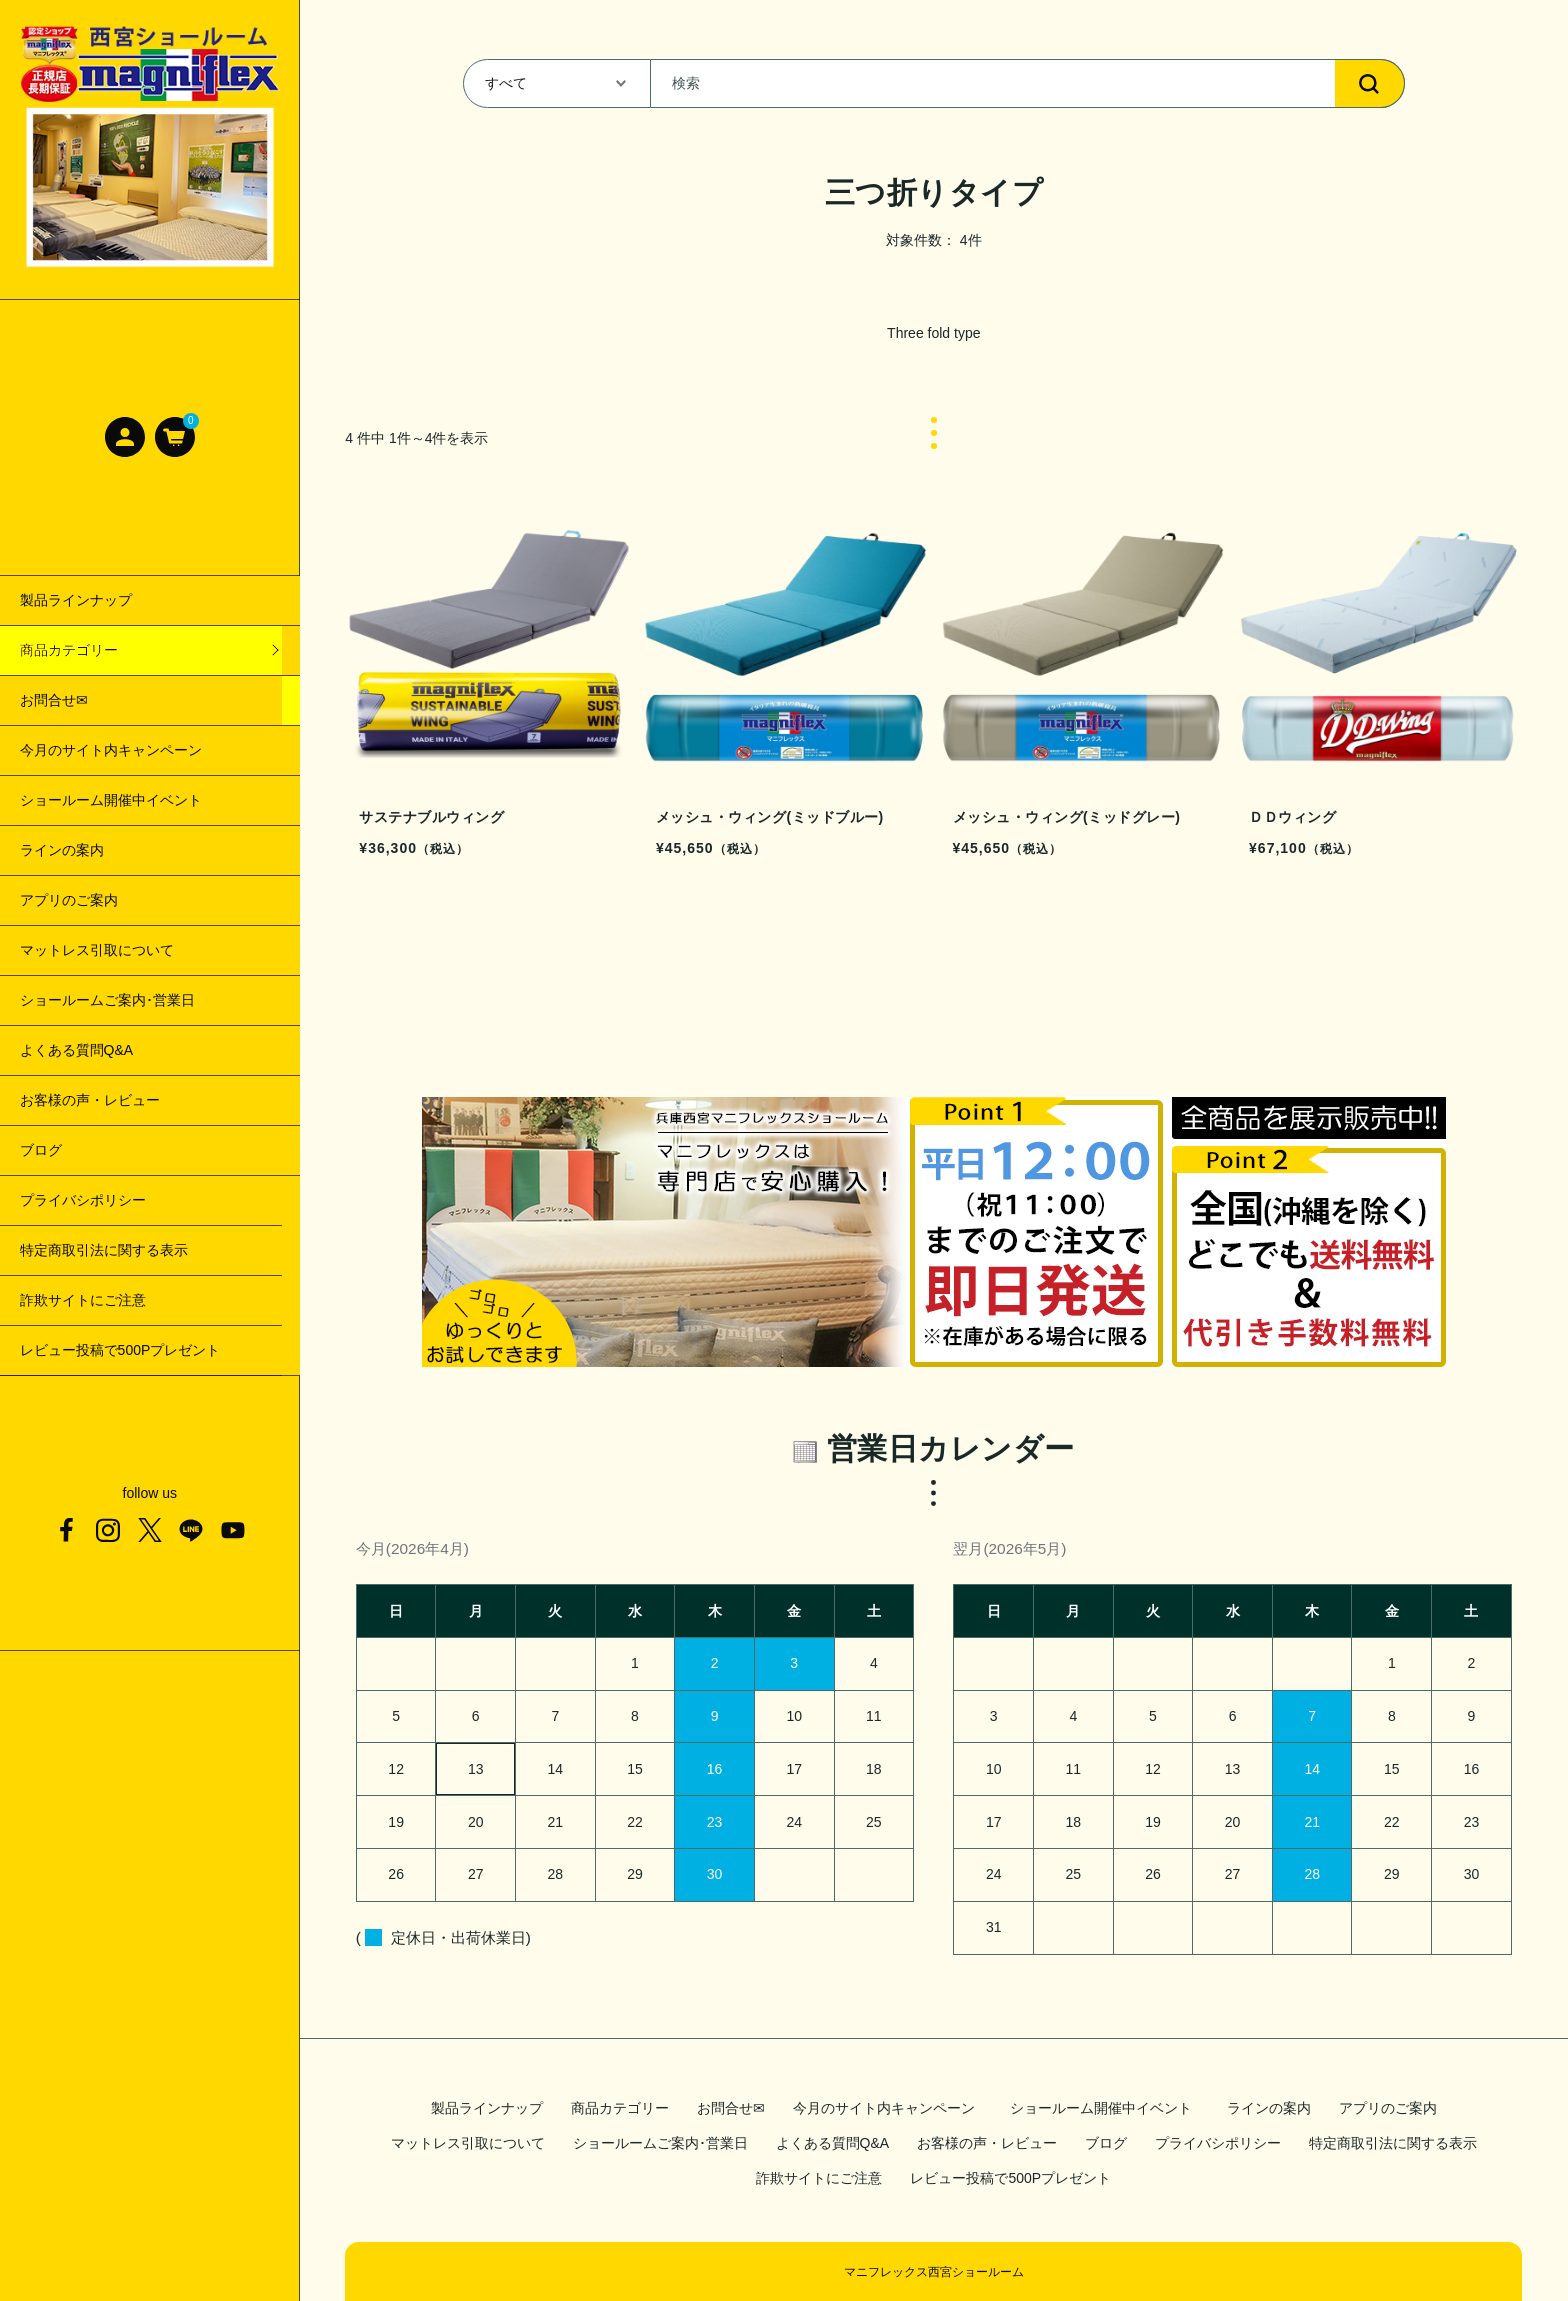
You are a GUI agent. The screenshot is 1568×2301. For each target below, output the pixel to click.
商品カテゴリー (620, 2108)
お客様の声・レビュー (987, 2143)
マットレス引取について (468, 2143)
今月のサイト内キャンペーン (884, 2108)
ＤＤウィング (62, 850)
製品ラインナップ (487, 2108)
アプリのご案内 (1388, 2108)
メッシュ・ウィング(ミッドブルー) (129, 750)
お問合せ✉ (731, 2108)
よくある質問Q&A (833, 2143)
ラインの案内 (1269, 2108)
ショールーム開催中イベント (1104, 2108)
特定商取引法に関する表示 (1393, 2143)
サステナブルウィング (90, 700)
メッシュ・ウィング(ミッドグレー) (129, 800)
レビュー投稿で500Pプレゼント (1010, 2178)
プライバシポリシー (1218, 2143)
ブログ (1106, 2143)
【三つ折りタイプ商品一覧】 (111, 650)
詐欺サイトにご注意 (819, 2178)
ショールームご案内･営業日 (660, 2143)
